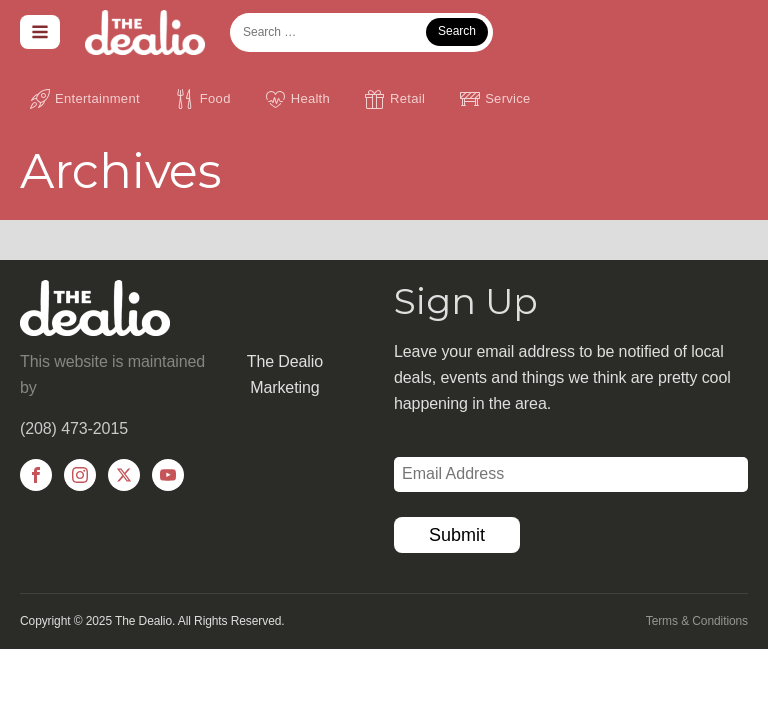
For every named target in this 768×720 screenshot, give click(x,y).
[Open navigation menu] (40, 32)
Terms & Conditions (697, 621)
